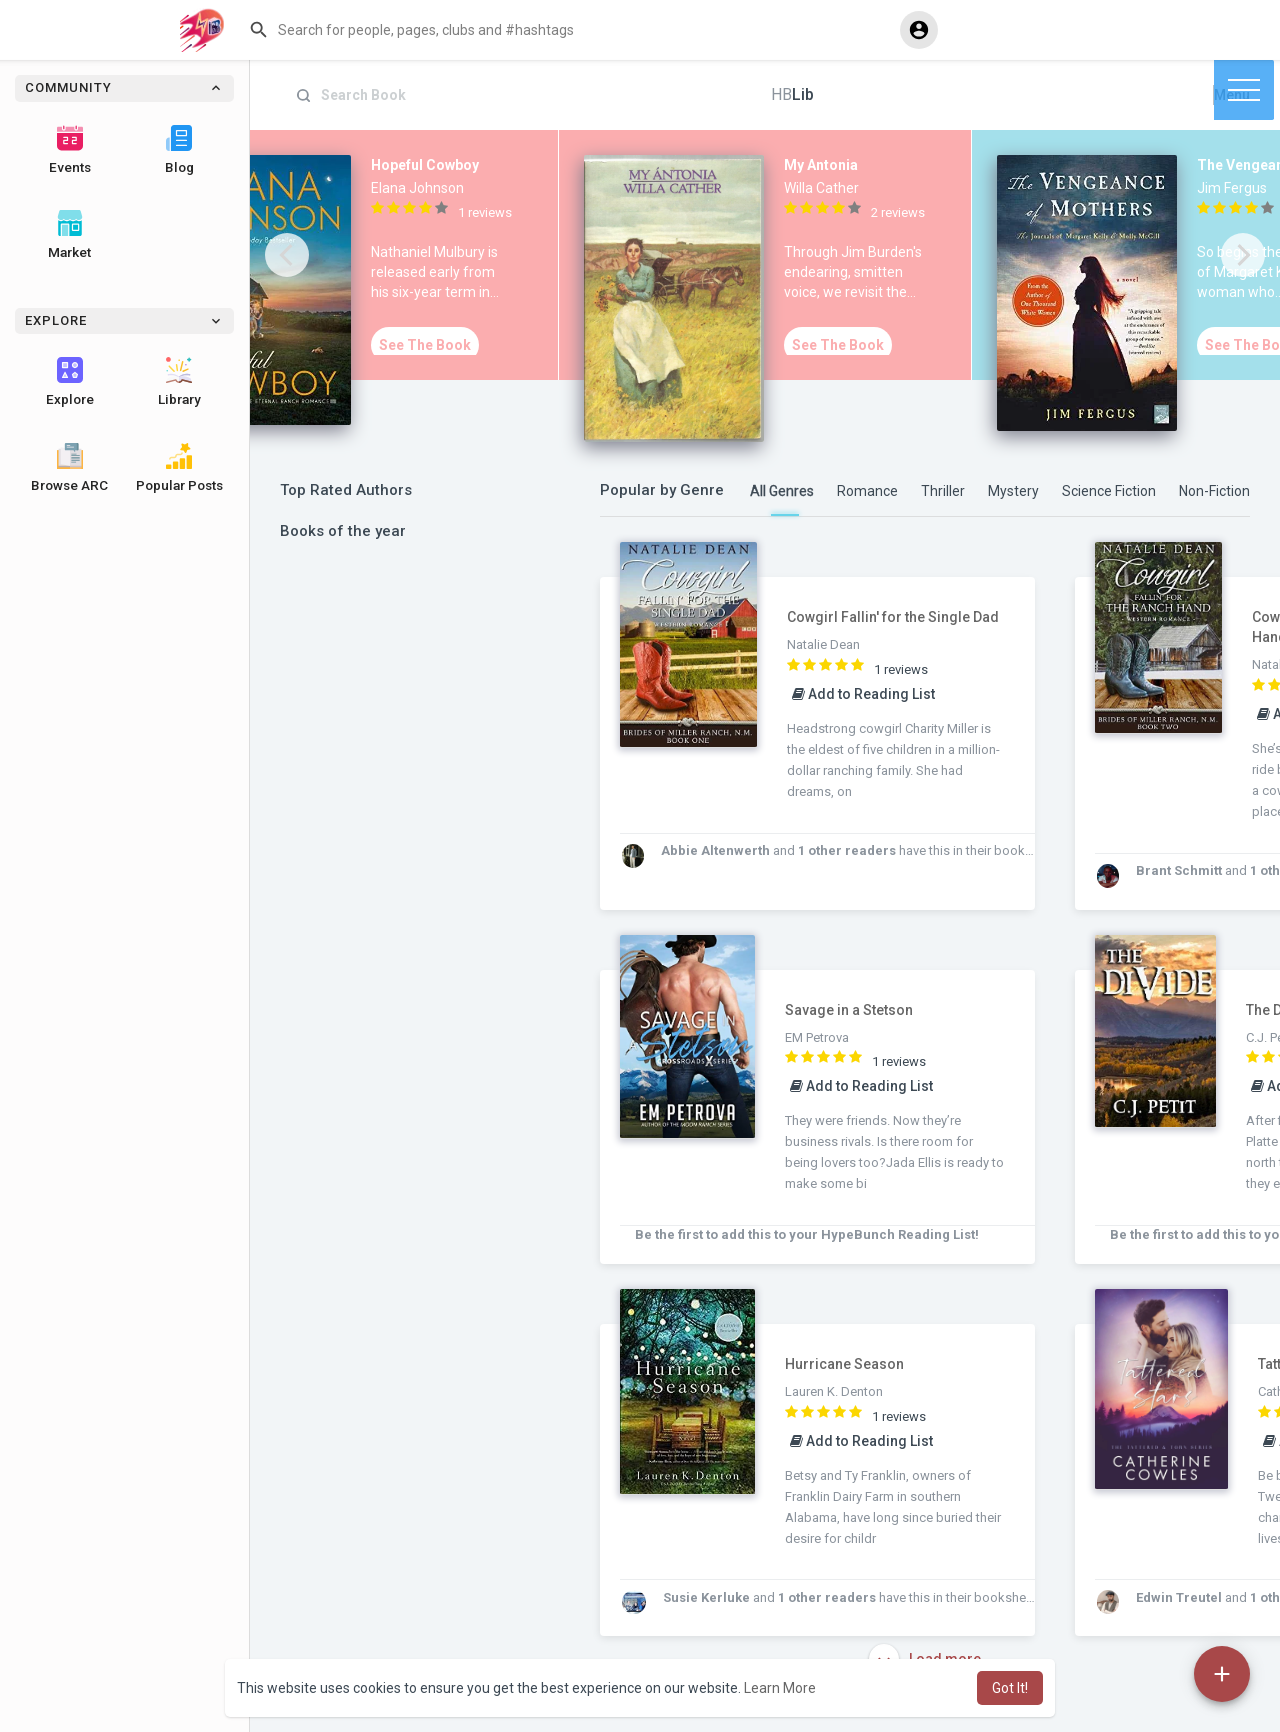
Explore (70, 382)
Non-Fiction (1214, 491)
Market (69, 235)
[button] (566, 30)
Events (70, 150)
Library (179, 382)
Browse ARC (69, 468)
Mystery (1013, 491)
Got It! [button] (1010, 1688)
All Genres (782, 491)
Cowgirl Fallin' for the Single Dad (893, 617)
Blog (179, 150)
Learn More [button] (780, 1688)
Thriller (943, 491)
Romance (867, 491)
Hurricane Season (844, 1364)
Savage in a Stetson (849, 1010)
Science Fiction (1109, 491)
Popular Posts (179, 468)
